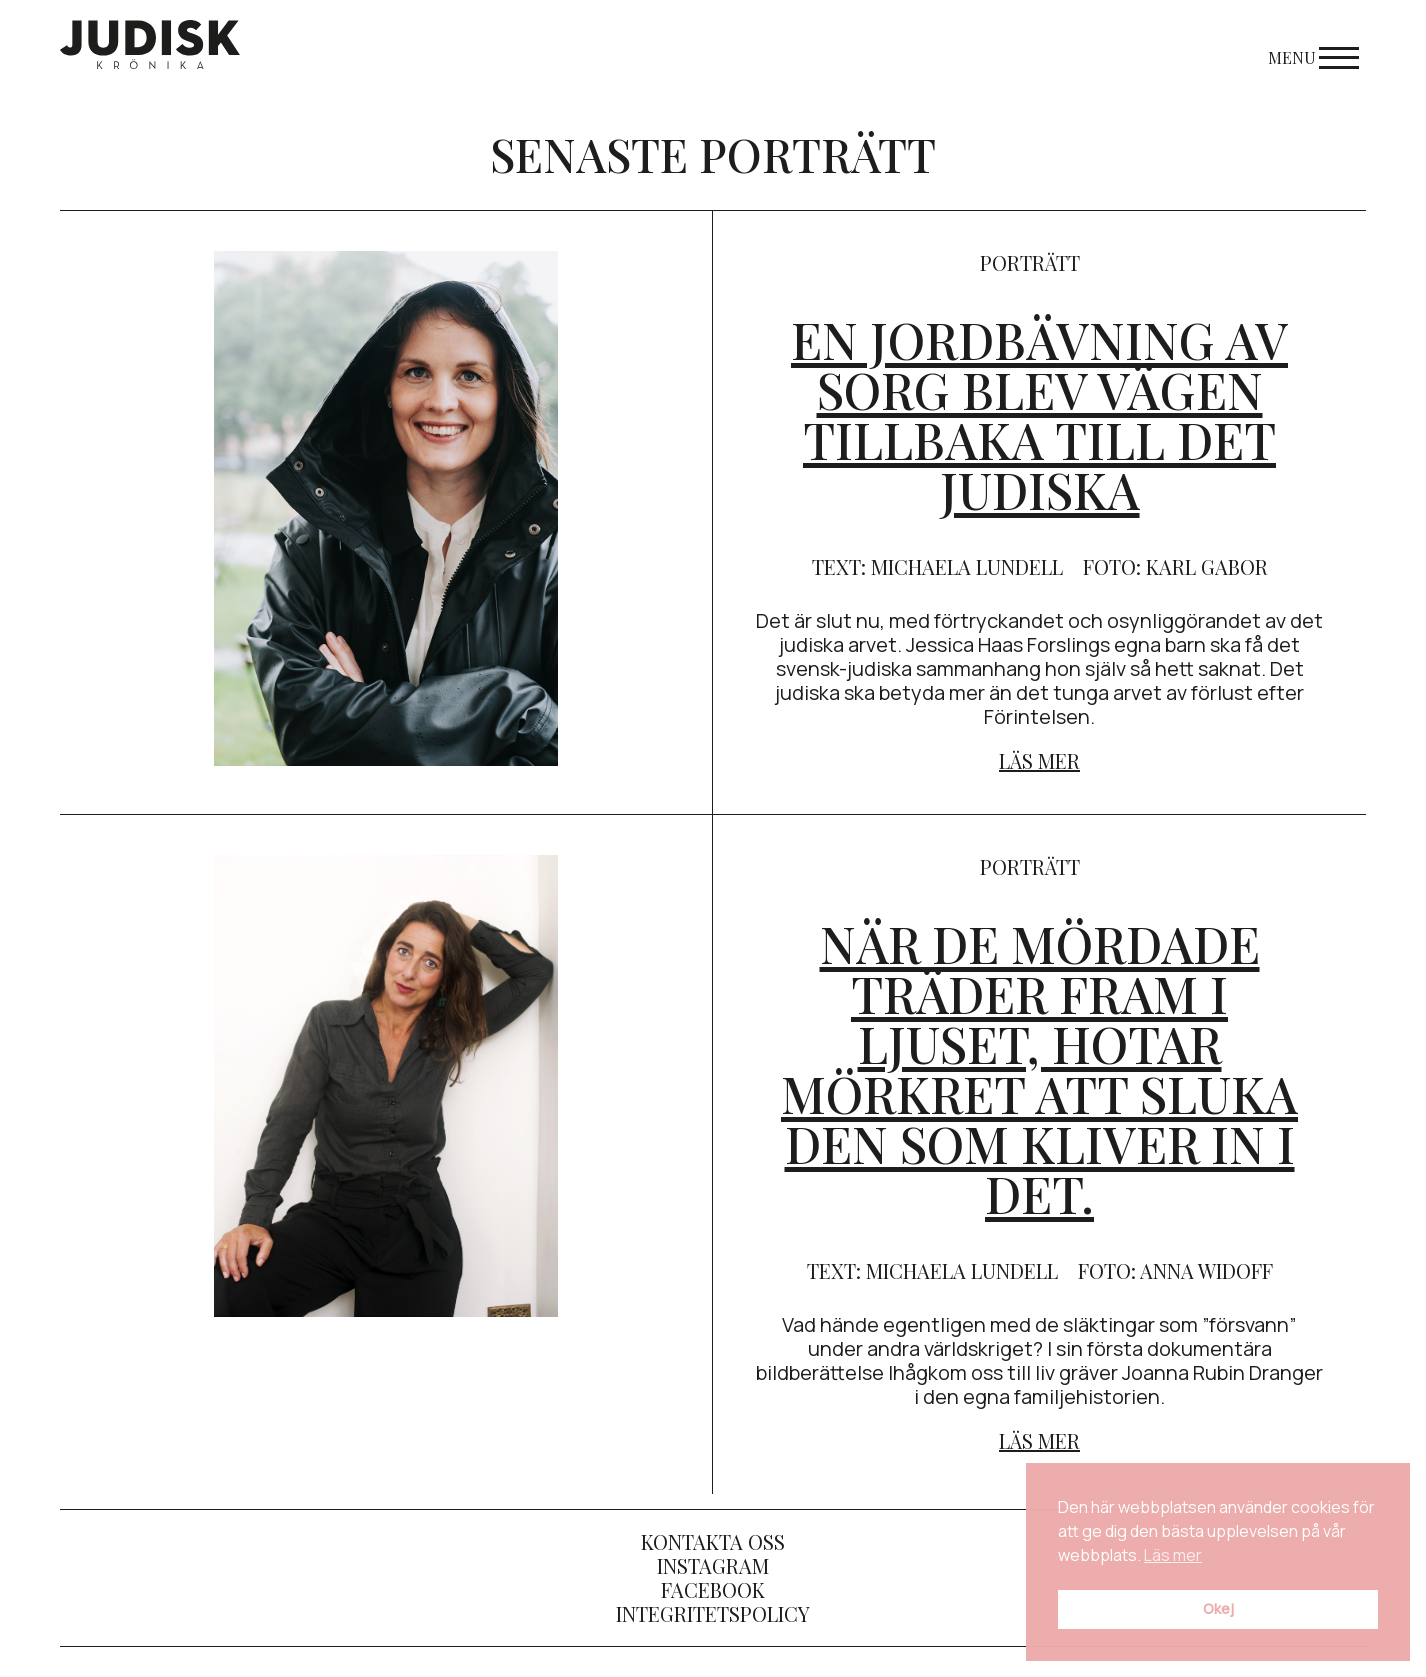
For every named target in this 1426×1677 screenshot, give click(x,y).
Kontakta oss (713, 1541)
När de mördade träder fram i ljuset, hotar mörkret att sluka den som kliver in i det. (1039, 1068)
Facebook (713, 1589)
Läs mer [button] (1173, 1555)
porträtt (1030, 262)
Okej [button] (1218, 1608)
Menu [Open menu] (1313, 58)
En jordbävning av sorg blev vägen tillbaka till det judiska (1039, 414)
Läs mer (1039, 760)
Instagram (713, 1565)
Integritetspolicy (713, 1613)
